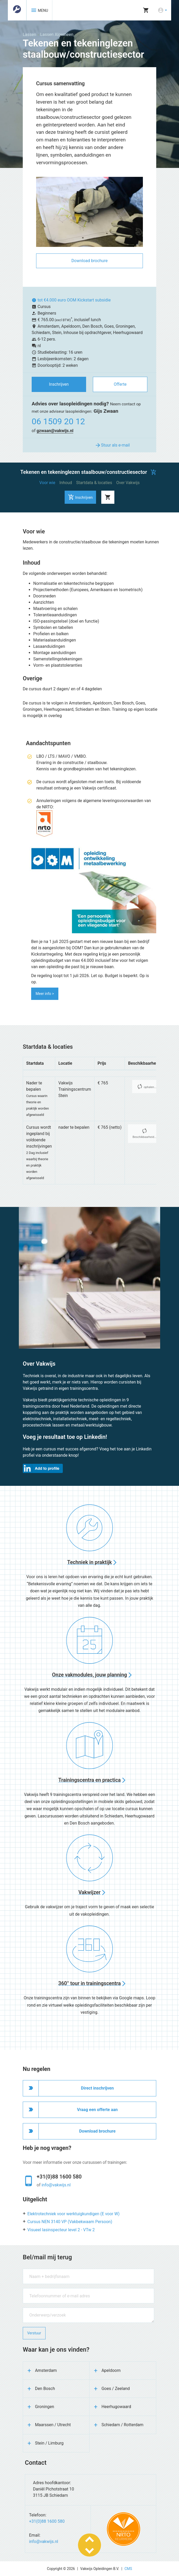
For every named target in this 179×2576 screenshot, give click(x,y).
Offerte (120, 384)
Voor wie (47, 482)
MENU (39, 10)
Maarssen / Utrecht (53, 2424)
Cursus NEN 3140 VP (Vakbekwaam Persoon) (69, 2221)
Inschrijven (59, 384)
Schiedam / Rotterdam (122, 2424)
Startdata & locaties (94, 482)
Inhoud (65, 482)
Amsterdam (46, 2370)
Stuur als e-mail (112, 445)
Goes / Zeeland (116, 2388)
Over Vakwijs (127, 482)
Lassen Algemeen (57, 34)
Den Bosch (45, 2388)
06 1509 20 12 (58, 421)
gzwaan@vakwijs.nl (55, 430)
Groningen (44, 2406)
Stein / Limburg (49, 2443)
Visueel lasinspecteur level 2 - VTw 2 (61, 2229)
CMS (128, 2569)
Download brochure (89, 260)
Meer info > (45, 994)
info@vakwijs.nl (56, 2184)
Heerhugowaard (116, 2406)
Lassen (29, 34)
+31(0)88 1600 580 (59, 2177)
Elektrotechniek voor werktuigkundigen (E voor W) (73, 2213)
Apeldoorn (111, 2370)
